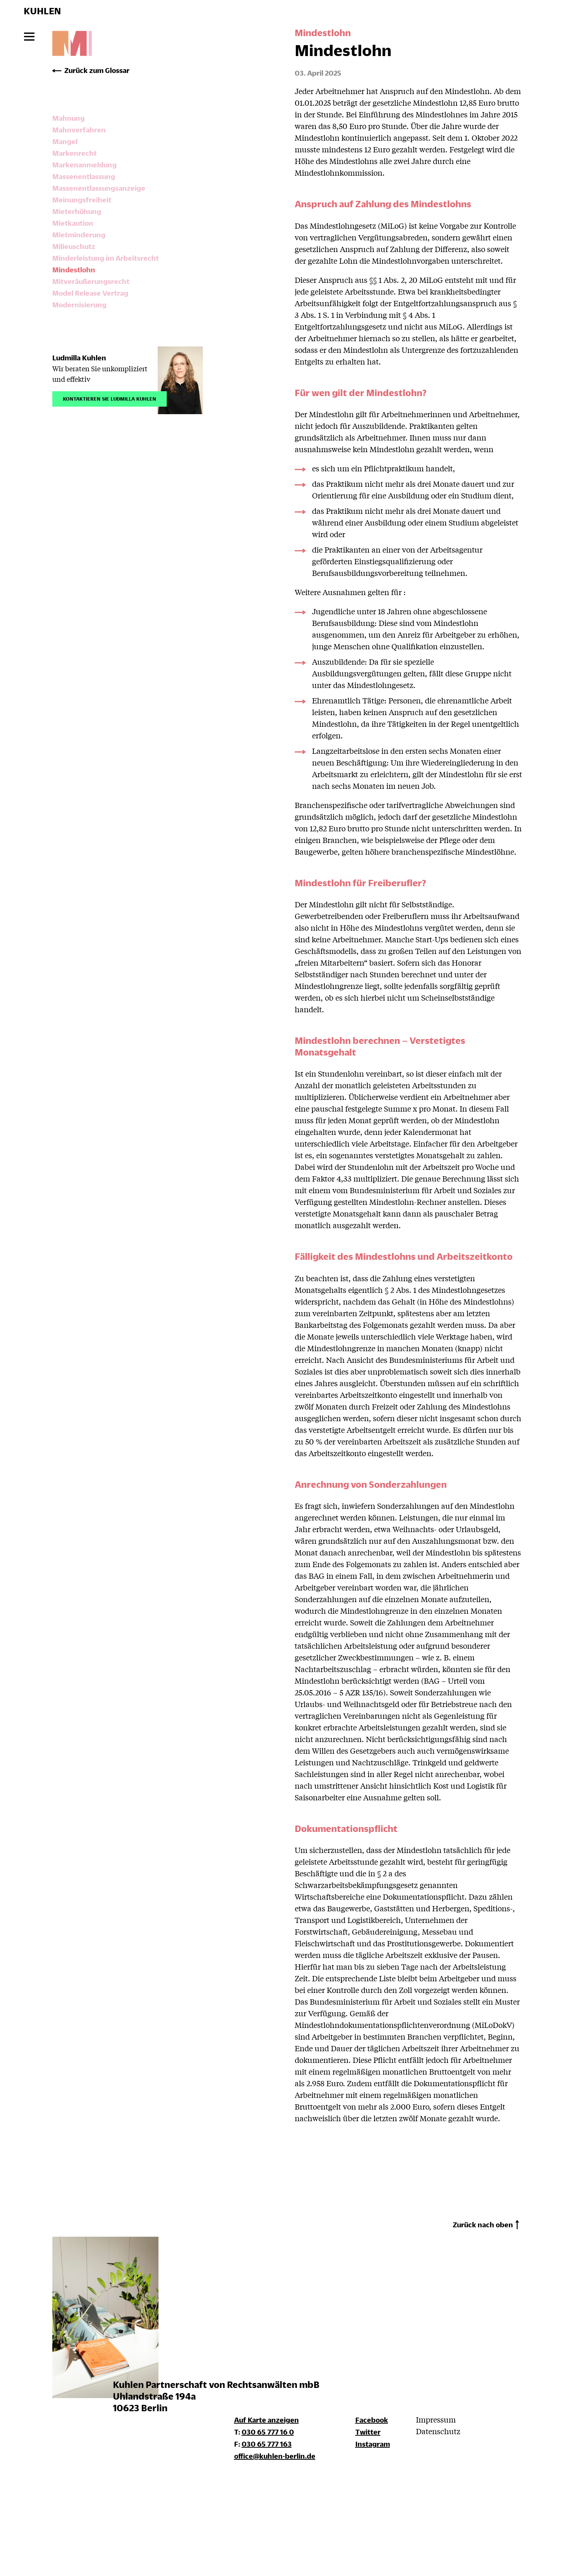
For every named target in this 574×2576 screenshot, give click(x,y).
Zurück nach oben (483, 2224)
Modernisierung (79, 304)
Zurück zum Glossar (96, 70)
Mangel (65, 141)
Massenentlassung (83, 176)
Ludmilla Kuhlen (79, 357)
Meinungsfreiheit (81, 200)
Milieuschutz (73, 246)
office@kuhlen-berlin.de (274, 2456)
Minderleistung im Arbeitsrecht (105, 258)
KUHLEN (42, 11)
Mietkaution (72, 223)
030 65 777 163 (267, 2444)
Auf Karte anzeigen (266, 2420)
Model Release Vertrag (90, 293)
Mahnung (68, 118)
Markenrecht (74, 153)
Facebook (371, 2420)
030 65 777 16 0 (268, 2432)
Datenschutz (438, 2431)
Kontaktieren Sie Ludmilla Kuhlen (109, 398)
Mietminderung (78, 234)
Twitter (368, 2432)
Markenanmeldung (84, 165)
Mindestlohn (73, 269)
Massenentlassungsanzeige (98, 188)
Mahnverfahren (79, 130)
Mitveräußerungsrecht (90, 281)
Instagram (372, 2444)
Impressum (436, 2419)
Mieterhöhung (76, 211)
